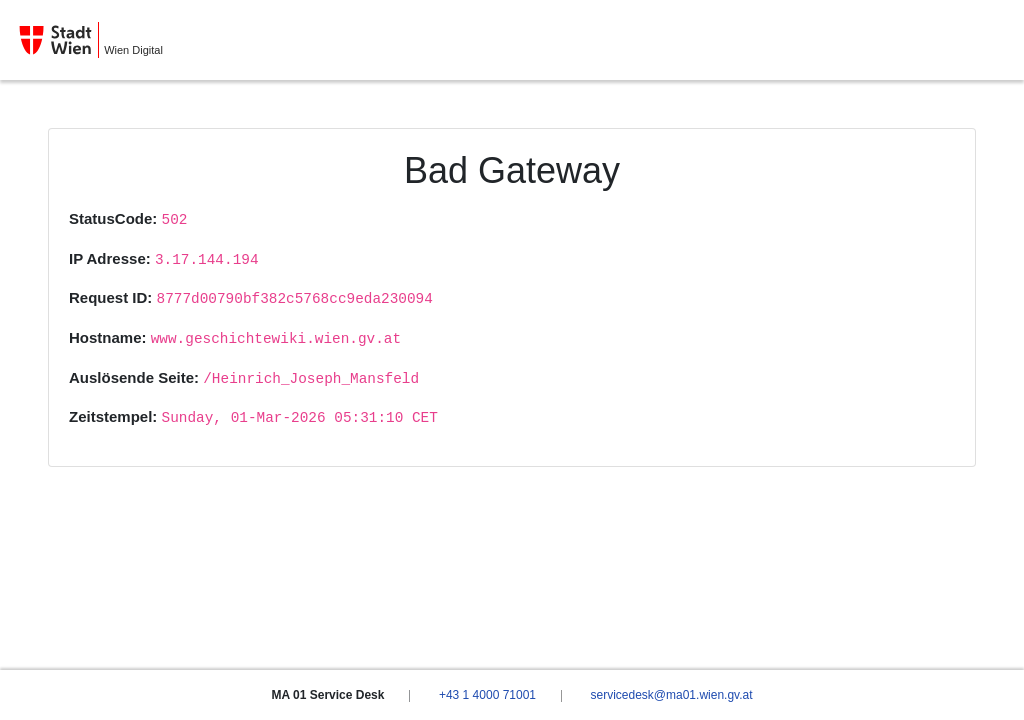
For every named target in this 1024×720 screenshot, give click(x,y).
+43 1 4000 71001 (487, 695)
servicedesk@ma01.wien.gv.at (671, 695)
